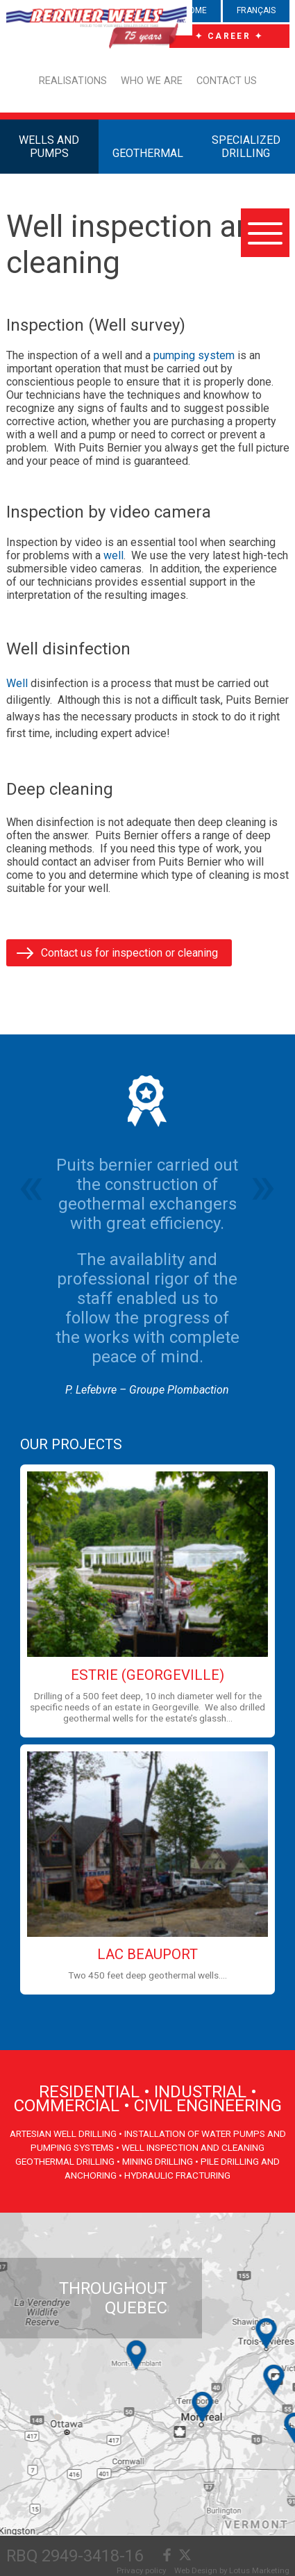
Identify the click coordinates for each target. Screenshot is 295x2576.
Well (17, 683)
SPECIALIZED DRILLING (246, 146)
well (113, 555)
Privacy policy (141, 2570)
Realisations (73, 81)
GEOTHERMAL (147, 153)
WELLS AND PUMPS (49, 146)
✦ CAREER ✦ (229, 36)
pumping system (194, 355)
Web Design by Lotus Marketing (231, 2570)
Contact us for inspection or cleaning (129, 952)
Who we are (152, 81)
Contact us (226, 81)
